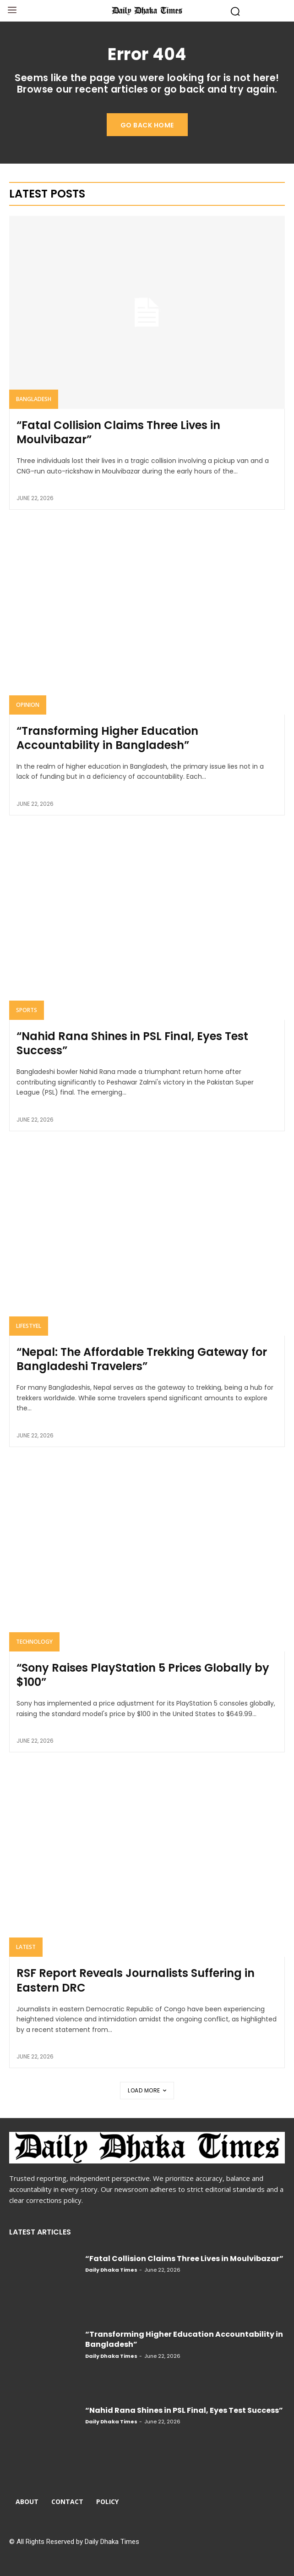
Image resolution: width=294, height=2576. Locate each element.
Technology (34, 1642)
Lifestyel (28, 1326)
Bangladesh (33, 399)
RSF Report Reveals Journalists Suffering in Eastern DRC (135, 1980)
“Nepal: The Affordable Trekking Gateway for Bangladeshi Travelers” (141, 1359)
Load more (147, 2090)
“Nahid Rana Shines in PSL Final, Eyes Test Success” (132, 1043)
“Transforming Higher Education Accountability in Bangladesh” (107, 738)
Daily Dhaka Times (111, 2269)
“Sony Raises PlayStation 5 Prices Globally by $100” (142, 1675)
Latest (26, 1947)
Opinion (27, 705)
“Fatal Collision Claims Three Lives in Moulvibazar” (118, 432)
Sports (26, 1010)
